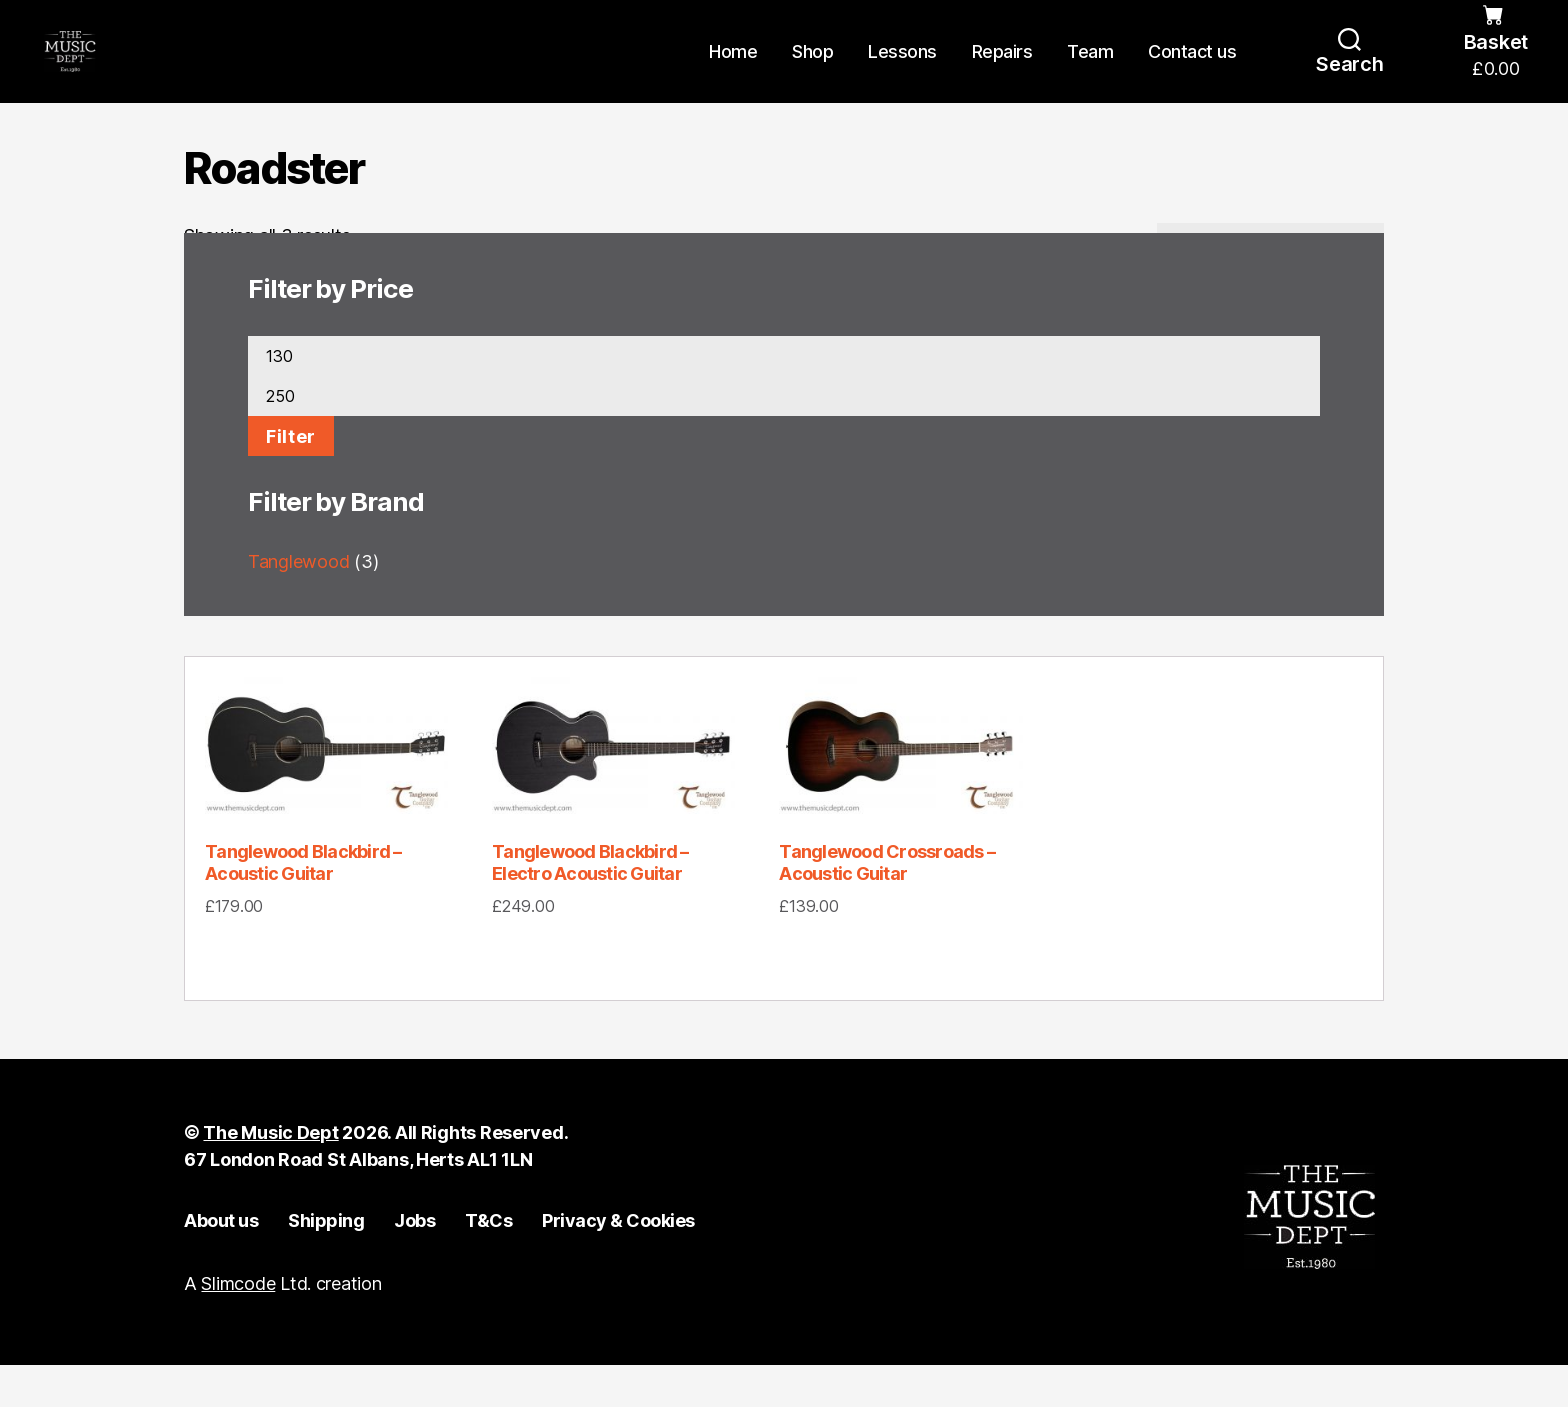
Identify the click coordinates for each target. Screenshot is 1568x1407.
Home (733, 72)
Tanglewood (298, 604)
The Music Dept (270, 1175)
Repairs (1002, 72)
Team (1090, 72)
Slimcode (238, 1325)
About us (221, 1263)
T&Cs (488, 1263)
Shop (812, 72)
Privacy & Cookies (618, 1263)
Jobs (414, 1263)
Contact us (1192, 72)
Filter (291, 479)
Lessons (902, 72)
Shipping (326, 1263)
